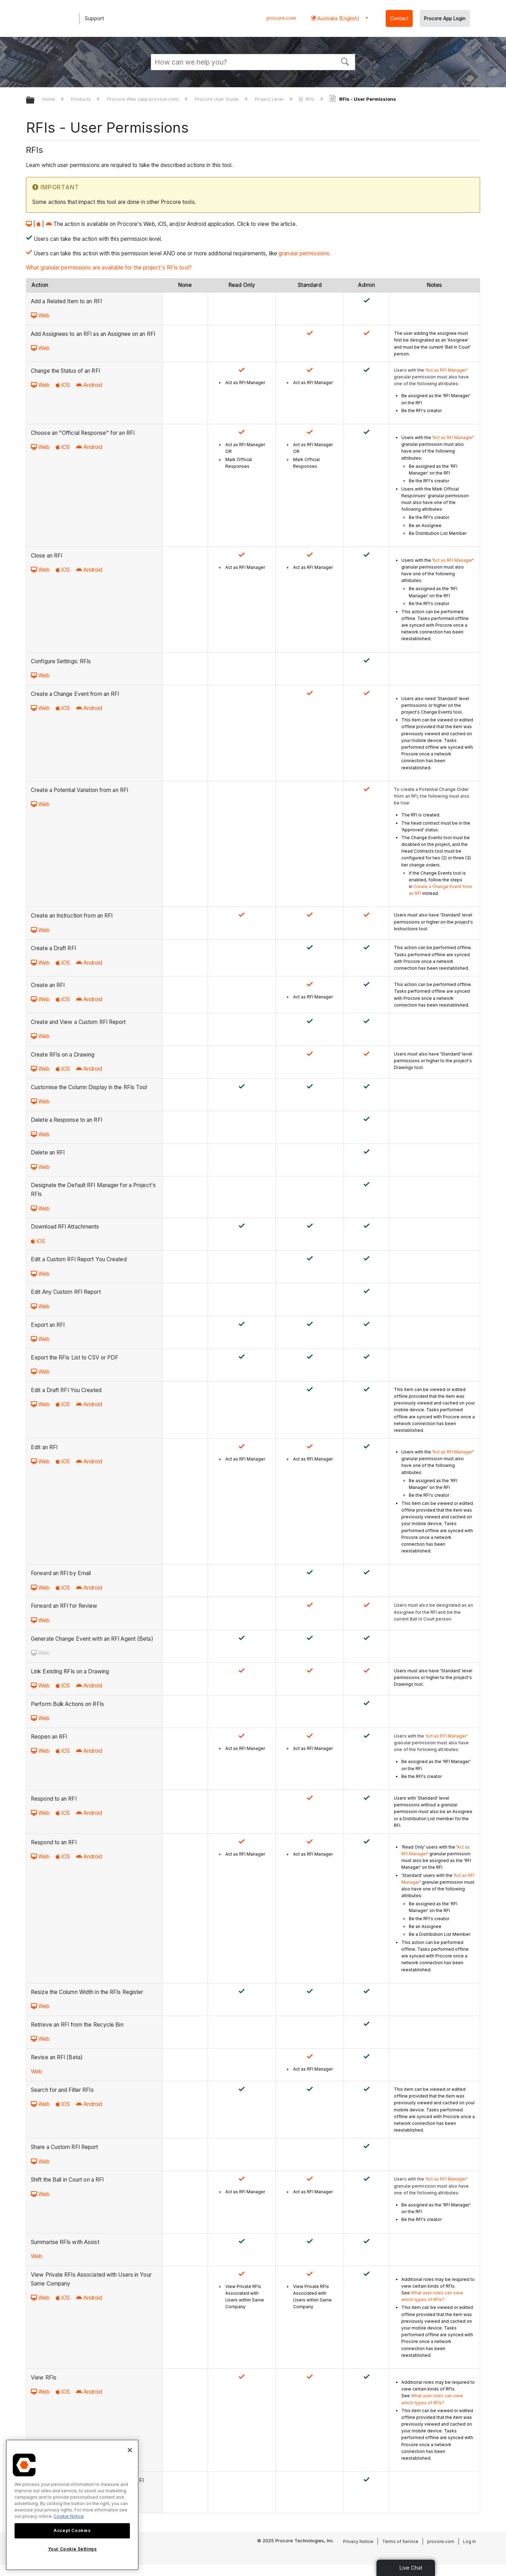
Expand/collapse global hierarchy (34, 100)
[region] (72, 2504)
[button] (345, 61)
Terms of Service (400, 2541)
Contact (399, 18)
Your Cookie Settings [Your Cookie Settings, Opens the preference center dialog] (72, 2549)
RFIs (307, 99)
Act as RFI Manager (446, 370)
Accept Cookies (72, 2530)
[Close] (130, 2450)
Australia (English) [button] (337, 18)
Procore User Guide (217, 99)
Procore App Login (445, 18)
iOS (63, 385)
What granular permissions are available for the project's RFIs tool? (109, 267)
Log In (469, 2541)
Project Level (270, 99)
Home (49, 99)
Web (40, 315)
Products (81, 99)
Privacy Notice (358, 2541)
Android (89, 385)
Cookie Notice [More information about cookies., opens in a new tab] (69, 2516)
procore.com (281, 18)
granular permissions (304, 253)
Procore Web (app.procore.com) (143, 99)
